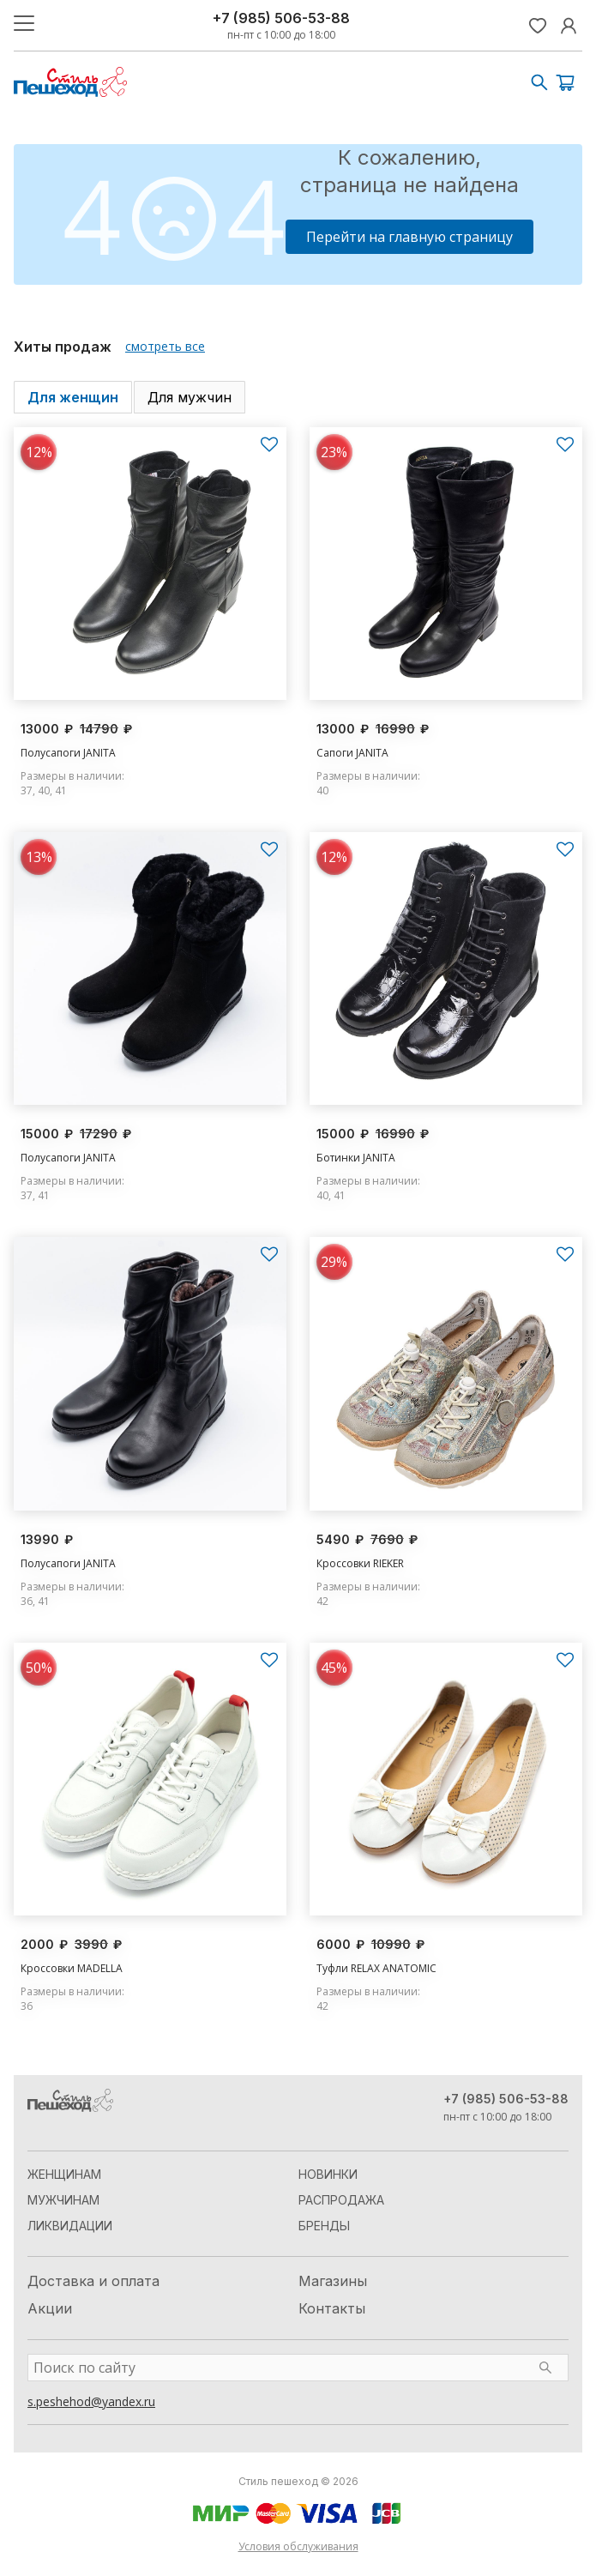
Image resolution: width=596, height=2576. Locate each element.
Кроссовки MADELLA (72, 1968)
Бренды (324, 2225)
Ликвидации (69, 2225)
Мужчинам (63, 2200)
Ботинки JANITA (355, 1157)
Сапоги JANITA (352, 752)
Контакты (331, 2308)
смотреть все (165, 346)
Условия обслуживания (298, 2546)
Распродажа (341, 2200)
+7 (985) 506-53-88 (281, 18)
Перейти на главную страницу (409, 236)
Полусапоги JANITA (68, 752)
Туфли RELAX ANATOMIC (376, 1968)
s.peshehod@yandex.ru (91, 2401)
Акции (49, 2308)
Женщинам (64, 2174)
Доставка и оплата (93, 2280)
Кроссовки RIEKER (360, 1563)
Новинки (328, 2174)
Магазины (332, 2280)
